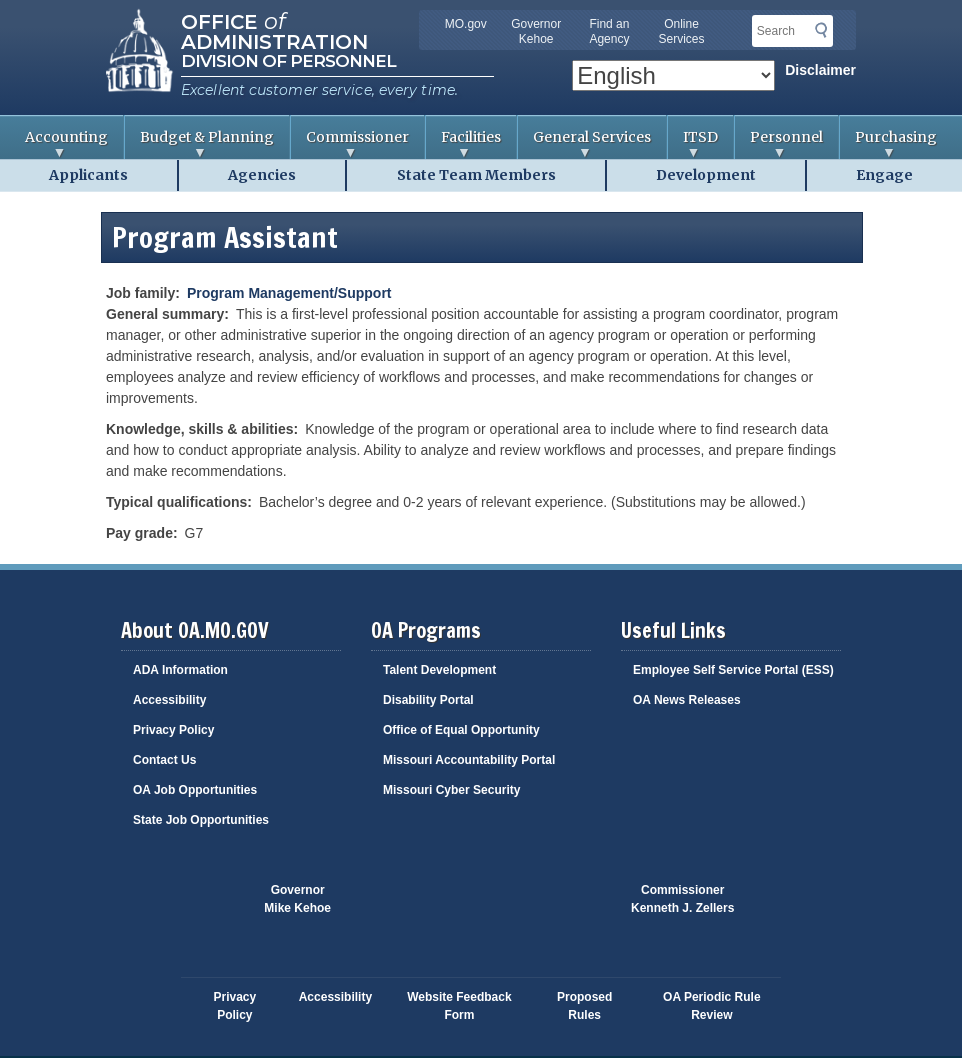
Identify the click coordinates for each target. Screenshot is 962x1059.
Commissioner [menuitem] (350, 143)
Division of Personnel (288, 61)
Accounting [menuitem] (59, 143)
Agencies (262, 175)
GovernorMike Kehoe (297, 899)
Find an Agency (609, 31)
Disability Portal (428, 700)
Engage (884, 175)
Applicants (88, 175)
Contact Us (164, 760)
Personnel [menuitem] (779, 143)
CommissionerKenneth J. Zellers (682, 899)
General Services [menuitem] (584, 143)
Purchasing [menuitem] (888, 143)
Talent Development (439, 670)
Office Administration (274, 30)
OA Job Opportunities (195, 790)
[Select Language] (673, 75)
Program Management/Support (289, 293)
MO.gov (466, 24)
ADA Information (180, 670)
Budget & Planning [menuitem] (199, 143)
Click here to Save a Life (556, 909)
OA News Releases (687, 700)
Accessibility (169, 700)
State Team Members (476, 175)
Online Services (682, 31)
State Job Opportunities (201, 820)
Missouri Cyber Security (451, 790)
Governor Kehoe (536, 31)
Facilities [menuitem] (463, 143)
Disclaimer (820, 70)
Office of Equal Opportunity (461, 730)
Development (706, 175)
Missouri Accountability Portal (469, 760)
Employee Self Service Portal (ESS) (733, 670)
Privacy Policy (173, 730)
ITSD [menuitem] (693, 143)
